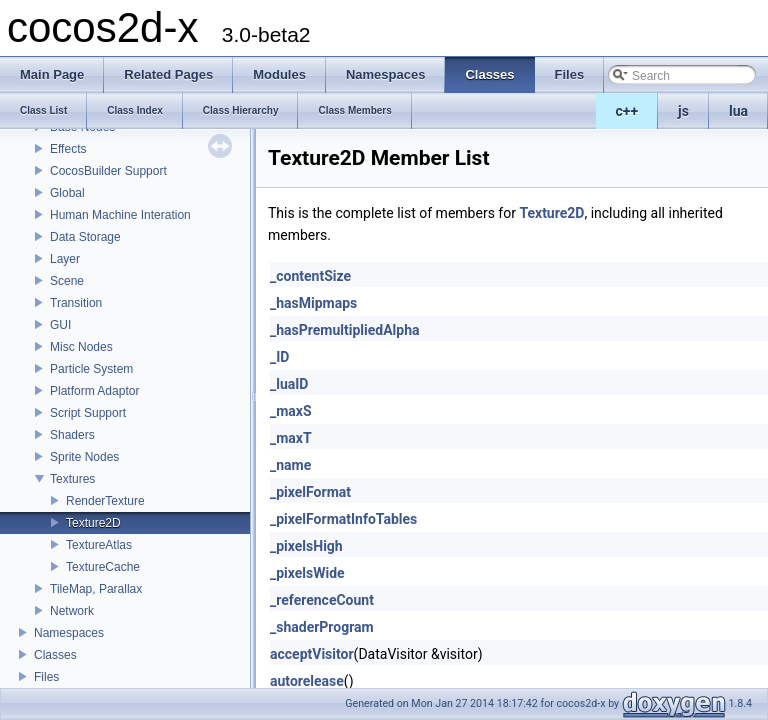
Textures (72, 479)
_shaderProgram (322, 627)
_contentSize (310, 276)
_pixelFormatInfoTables (343, 519)
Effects (68, 149)
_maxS (291, 411)
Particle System (91, 369)
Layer (65, 259)
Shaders (72, 435)
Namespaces (69, 633)
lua (738, 111)
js (683, 111)
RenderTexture (105, 501)
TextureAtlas (99, 545)
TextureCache (103, 567)
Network (72, 611)
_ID (279, 357)
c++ (627, 111)
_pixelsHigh (306, 546)
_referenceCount (322, 600)
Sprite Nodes (84, 457)
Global (67, 193)
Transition (76, 303)
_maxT (291, 438)
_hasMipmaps (313, 303)
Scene (67, 281)
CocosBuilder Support (108, 171)
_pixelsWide (307, 573)
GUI (60, 325)
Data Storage (85, 237)
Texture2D (93, 523)
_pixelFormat (310, 492)
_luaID (289, 384)
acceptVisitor (312, 654)
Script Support (88, 413)
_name (290, 465)
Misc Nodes (81, 347)
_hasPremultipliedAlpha (345, 330)
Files (46, 677)
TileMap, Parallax (96, 589)
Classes (55, 655)
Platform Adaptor (94, 391)
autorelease (307, 681)
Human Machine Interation (120, 215)
